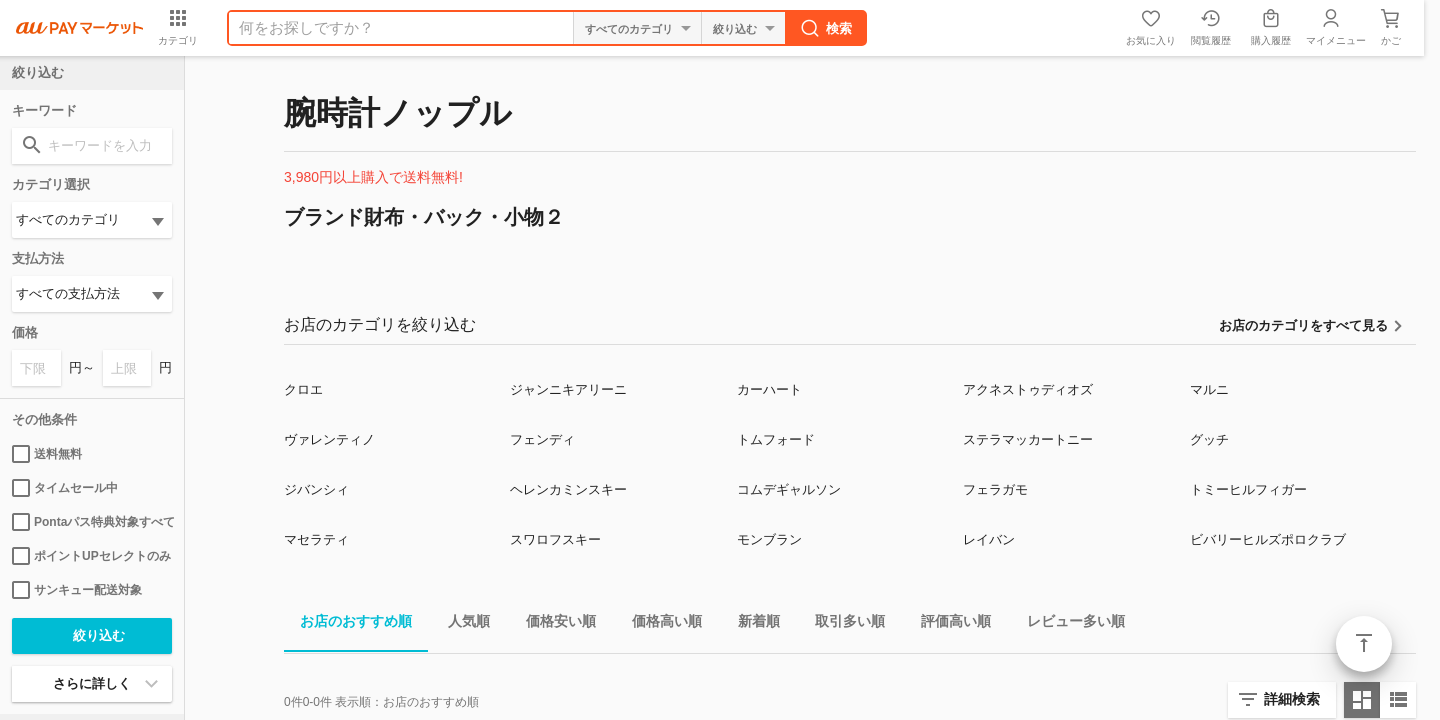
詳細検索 (1292, 699)
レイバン (989, 539)
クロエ (303, 389)
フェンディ (542, 439)
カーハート (769, 389)
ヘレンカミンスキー (568, 489)
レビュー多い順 (1068, 624)
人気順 (461, 624)
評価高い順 (948, 624)
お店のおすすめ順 (348, 624)
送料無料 (47, 454)
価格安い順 (553, 624)
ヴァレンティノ (329, 439)
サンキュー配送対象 (77, 590)
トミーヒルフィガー (1248, 489)
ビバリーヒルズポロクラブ (1268, 539)
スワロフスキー (555, 539)
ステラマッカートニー (1028, 439)
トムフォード (776, 439)
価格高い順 (659, 624)
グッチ (1209, 439)
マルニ (1209, 389)
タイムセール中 (65, 488)
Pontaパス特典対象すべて (92, 522)
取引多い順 (842, 624)
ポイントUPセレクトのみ (91, 556)
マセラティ (316, 539)
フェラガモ (995, 489)
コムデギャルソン (789, 489)
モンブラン (769, 539)
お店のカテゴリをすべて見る (1303, 325)
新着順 (751, 624)
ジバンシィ (316, 489)
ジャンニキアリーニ (568, 389)
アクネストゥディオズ (1028, 389)
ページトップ (1364, 644)
